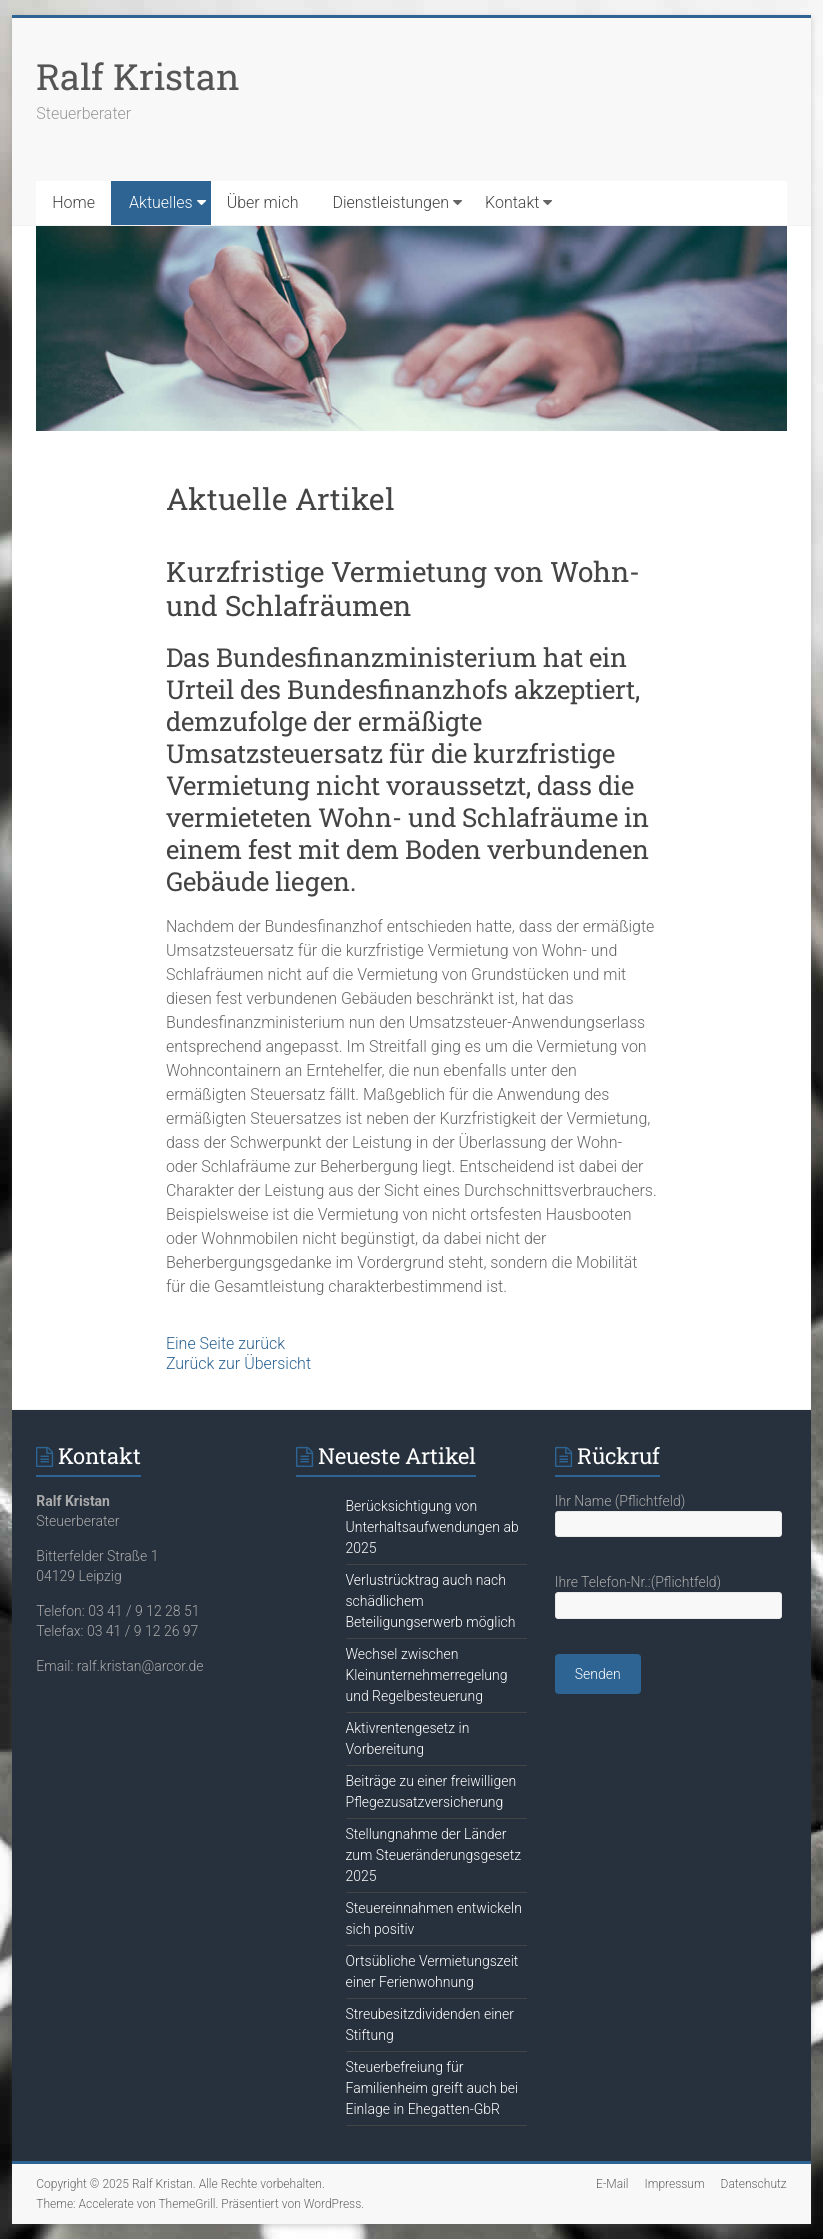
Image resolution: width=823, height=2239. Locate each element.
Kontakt (512, 202)
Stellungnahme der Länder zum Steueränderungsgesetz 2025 (434, 1855)
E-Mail (612, 2184)
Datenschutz (754, 2184)
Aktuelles (161, 202)
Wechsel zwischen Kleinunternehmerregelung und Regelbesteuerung (427, 1675)
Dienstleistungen (390, 202)
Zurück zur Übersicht (238, 1363)
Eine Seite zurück (225, 1343)
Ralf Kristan (138, 76)
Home (73, 202)
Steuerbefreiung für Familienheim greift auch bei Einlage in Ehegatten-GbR (432, 2088)
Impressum (675, 2184)
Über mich (263, 202)
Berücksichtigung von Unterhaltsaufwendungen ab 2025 (432, 1527)
